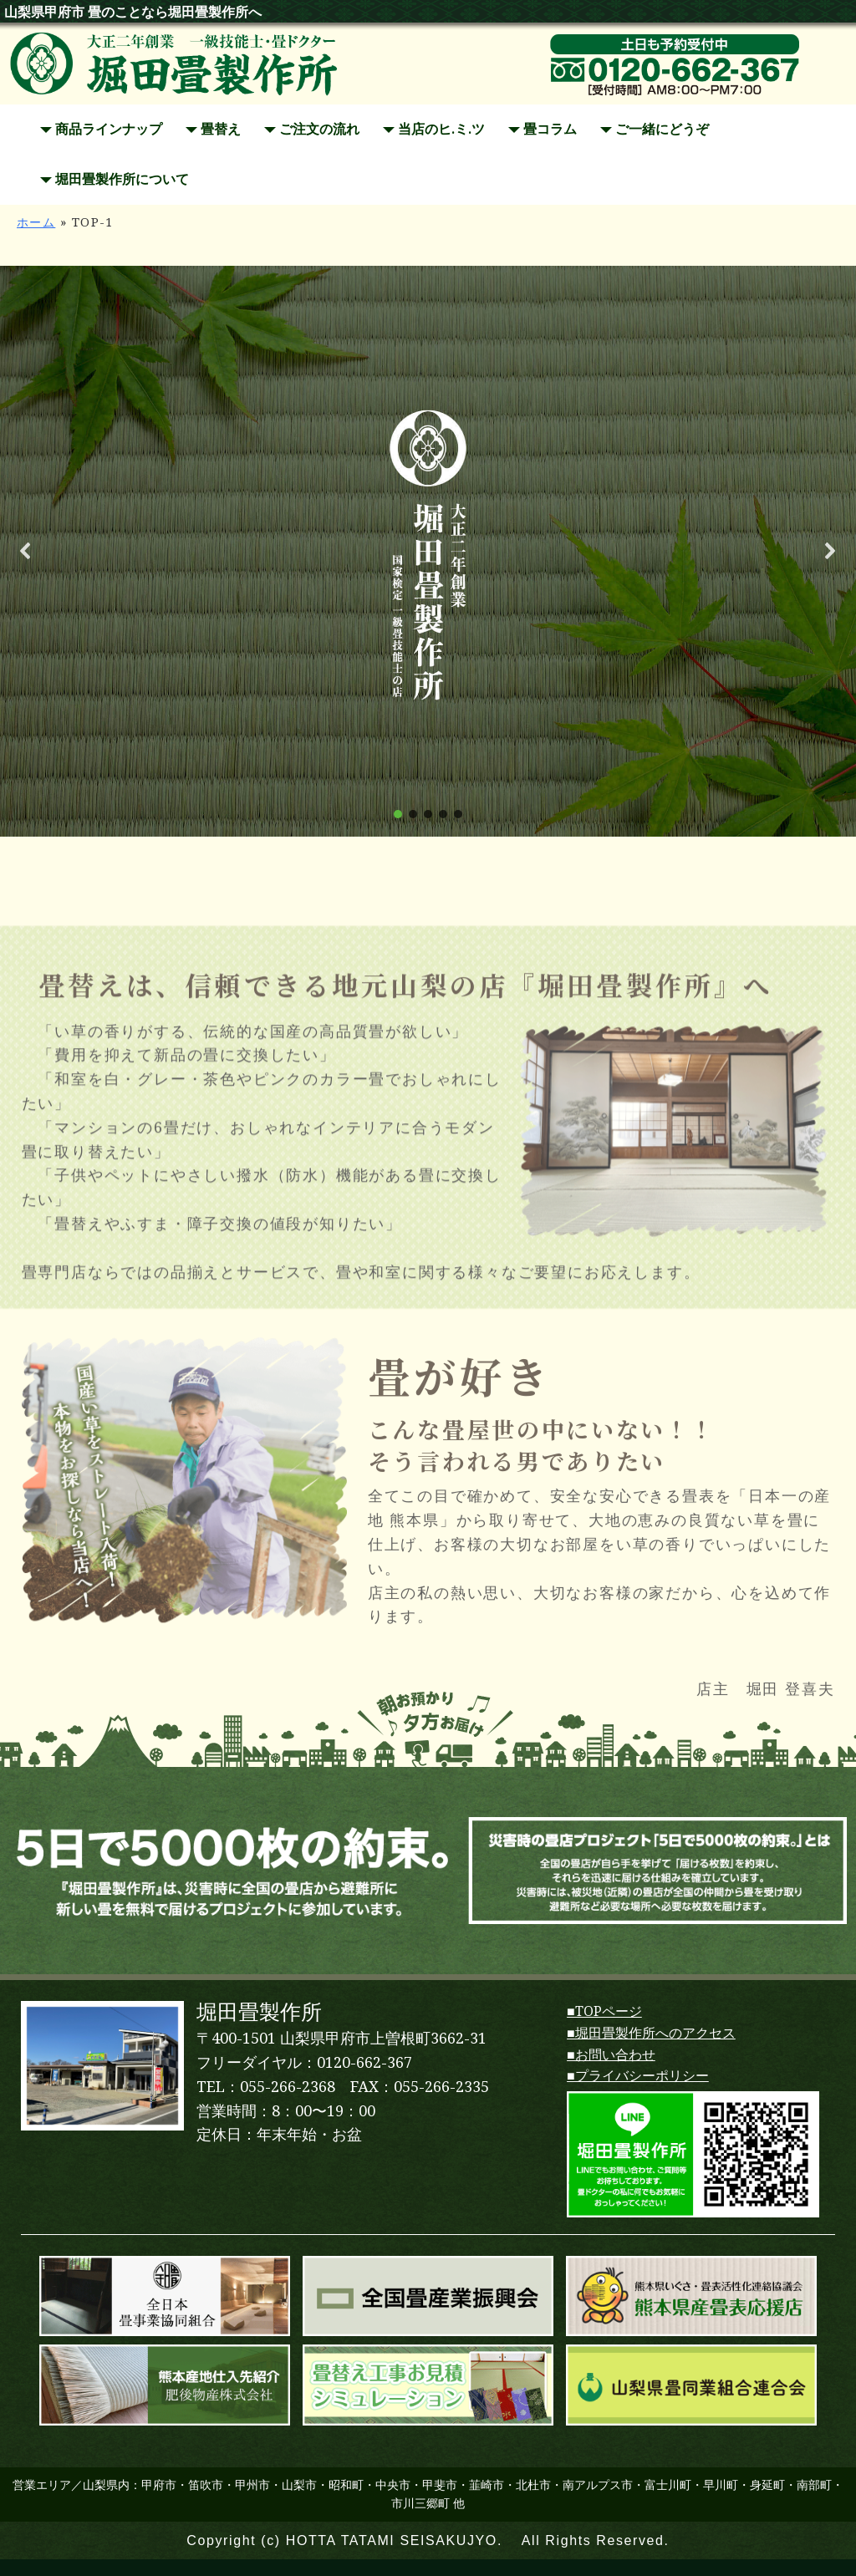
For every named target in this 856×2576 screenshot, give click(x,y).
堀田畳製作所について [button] (114, 179)
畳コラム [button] (542, 129)
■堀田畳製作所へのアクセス (651, 2033)
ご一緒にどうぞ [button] (654, 129)
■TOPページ (604, 2011)
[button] (26, 550)
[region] (428, 551)
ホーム (36, 222)
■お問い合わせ (611, 2055)
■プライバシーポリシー (638, 2076)
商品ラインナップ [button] (101, 129)
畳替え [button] (213, 129)
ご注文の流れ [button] (311, 129)
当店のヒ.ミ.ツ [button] (434, 129)
